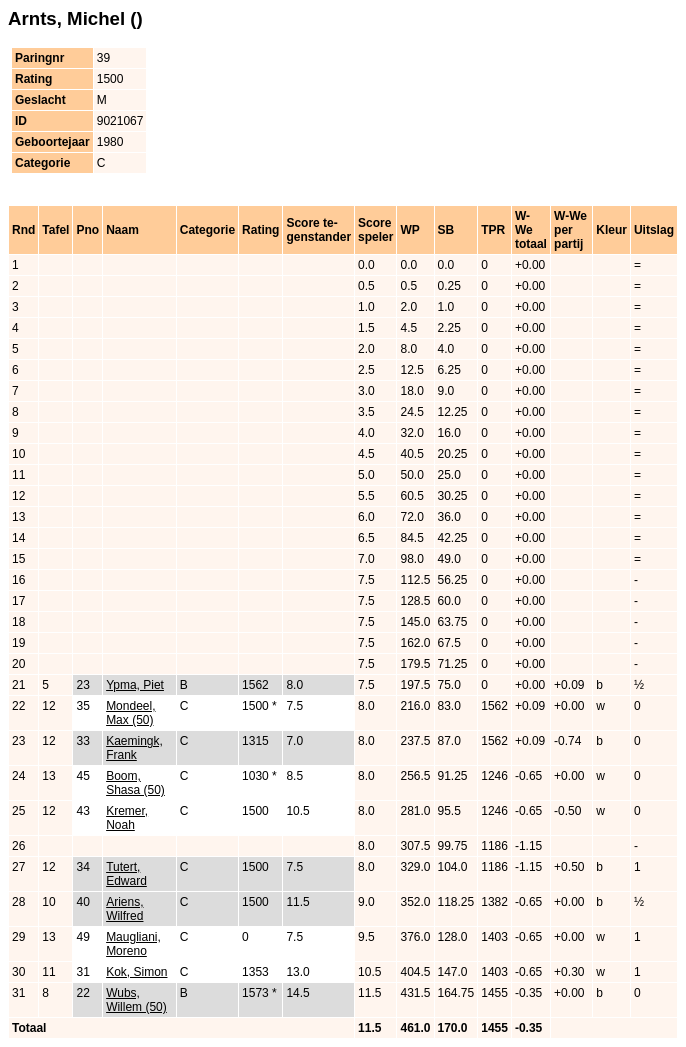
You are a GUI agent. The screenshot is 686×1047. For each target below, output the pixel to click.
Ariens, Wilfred (124, 909)
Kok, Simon (136, 972)
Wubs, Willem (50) (136, 1000)
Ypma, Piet (135, 685)
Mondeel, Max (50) (130, 713)
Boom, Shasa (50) (135, 783)
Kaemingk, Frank (134, 748)
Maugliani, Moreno (133, 944)
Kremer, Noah (127, 818)
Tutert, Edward (126, 874)
